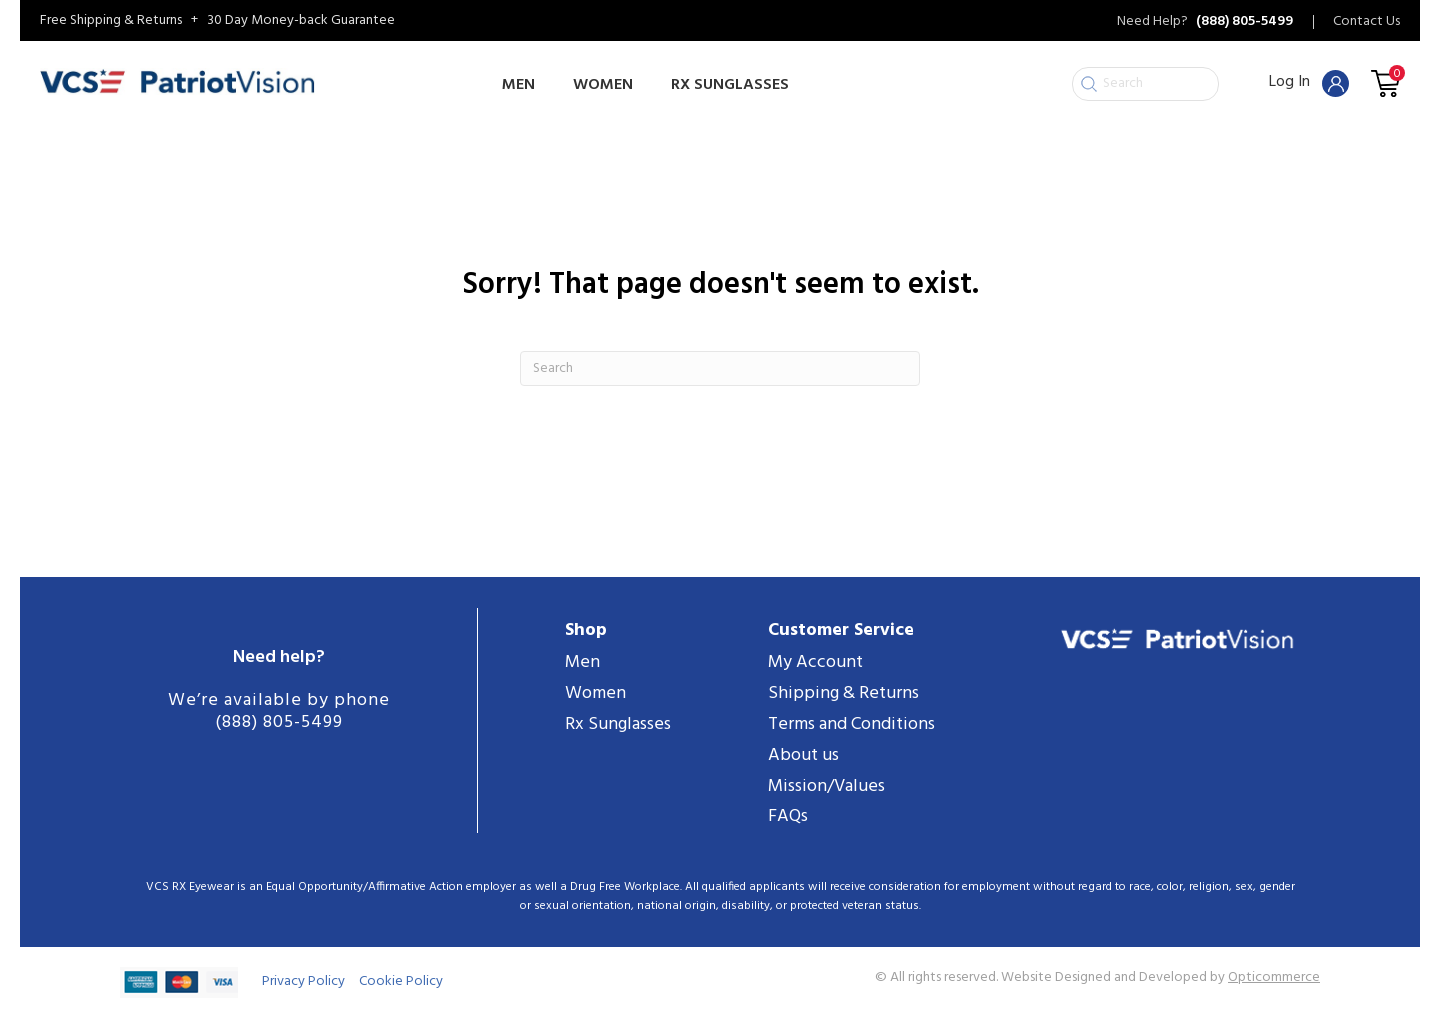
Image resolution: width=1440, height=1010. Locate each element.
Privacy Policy (303, 981)
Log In (1309, 82)
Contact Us (1366, 22)
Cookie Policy (401, 981)
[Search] (720, 368)
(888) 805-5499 (279, 722)
